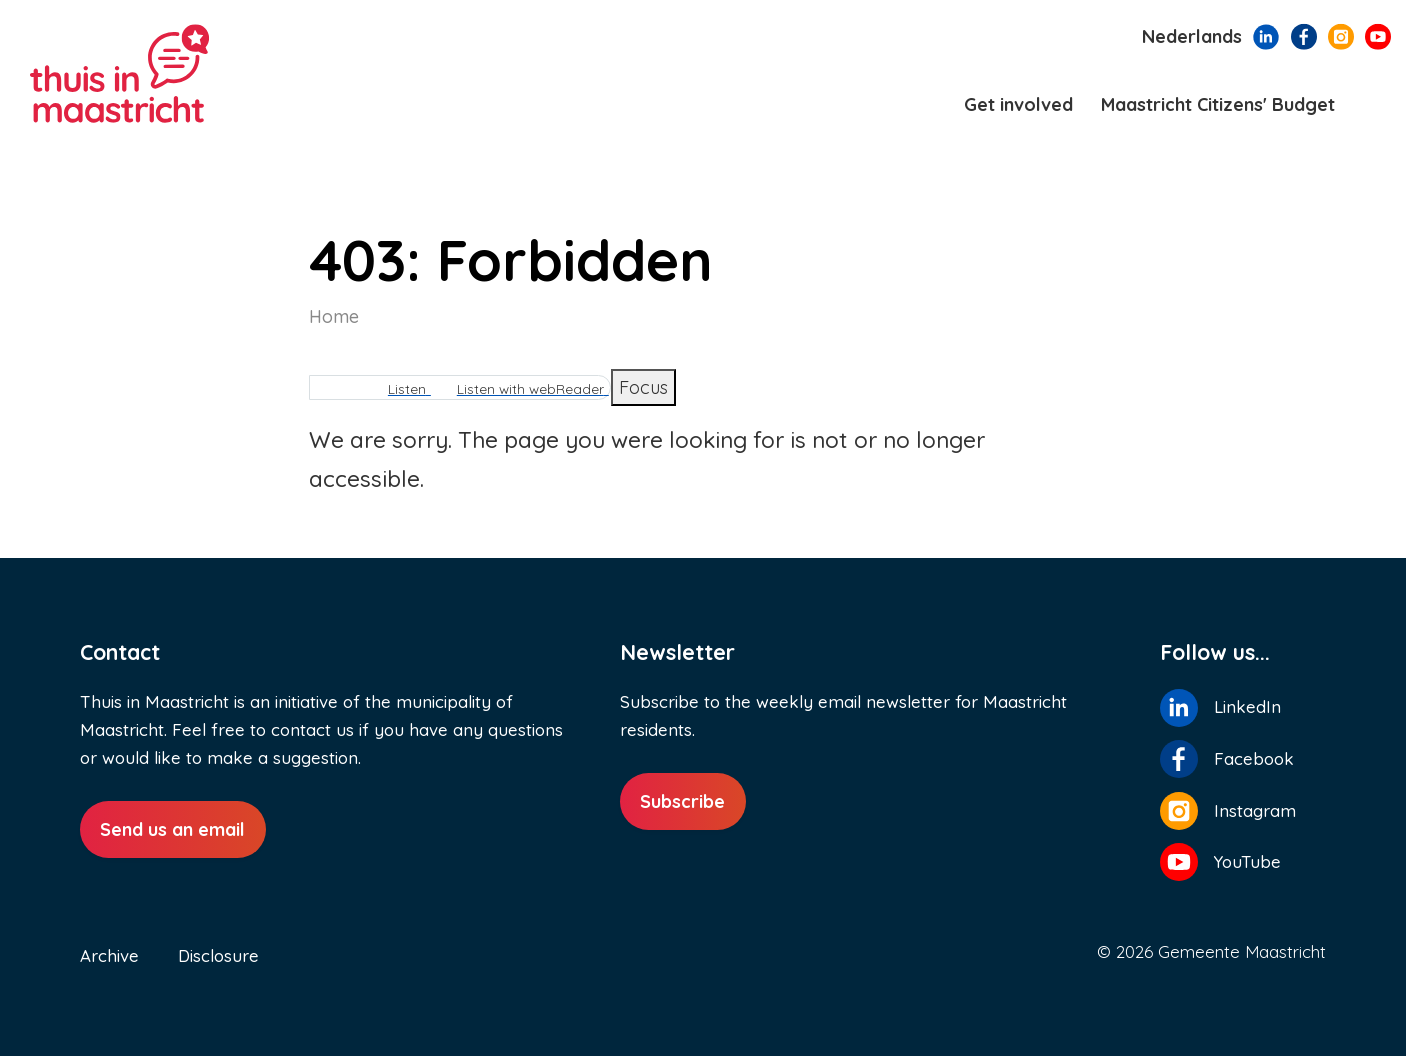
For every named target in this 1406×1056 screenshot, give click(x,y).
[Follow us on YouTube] (1378, 35)
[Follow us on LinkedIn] (1266, 35)
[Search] (1373, 105)
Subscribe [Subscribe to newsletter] (682, 801)
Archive (109, 955)
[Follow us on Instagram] (1341, 35)
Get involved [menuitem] (1018, 104)
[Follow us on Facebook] (1304, 35)
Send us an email (172, 829)
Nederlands (1192, 36)
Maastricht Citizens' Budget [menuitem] (1218, 104)
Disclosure (218, 955)
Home (334, 316)
